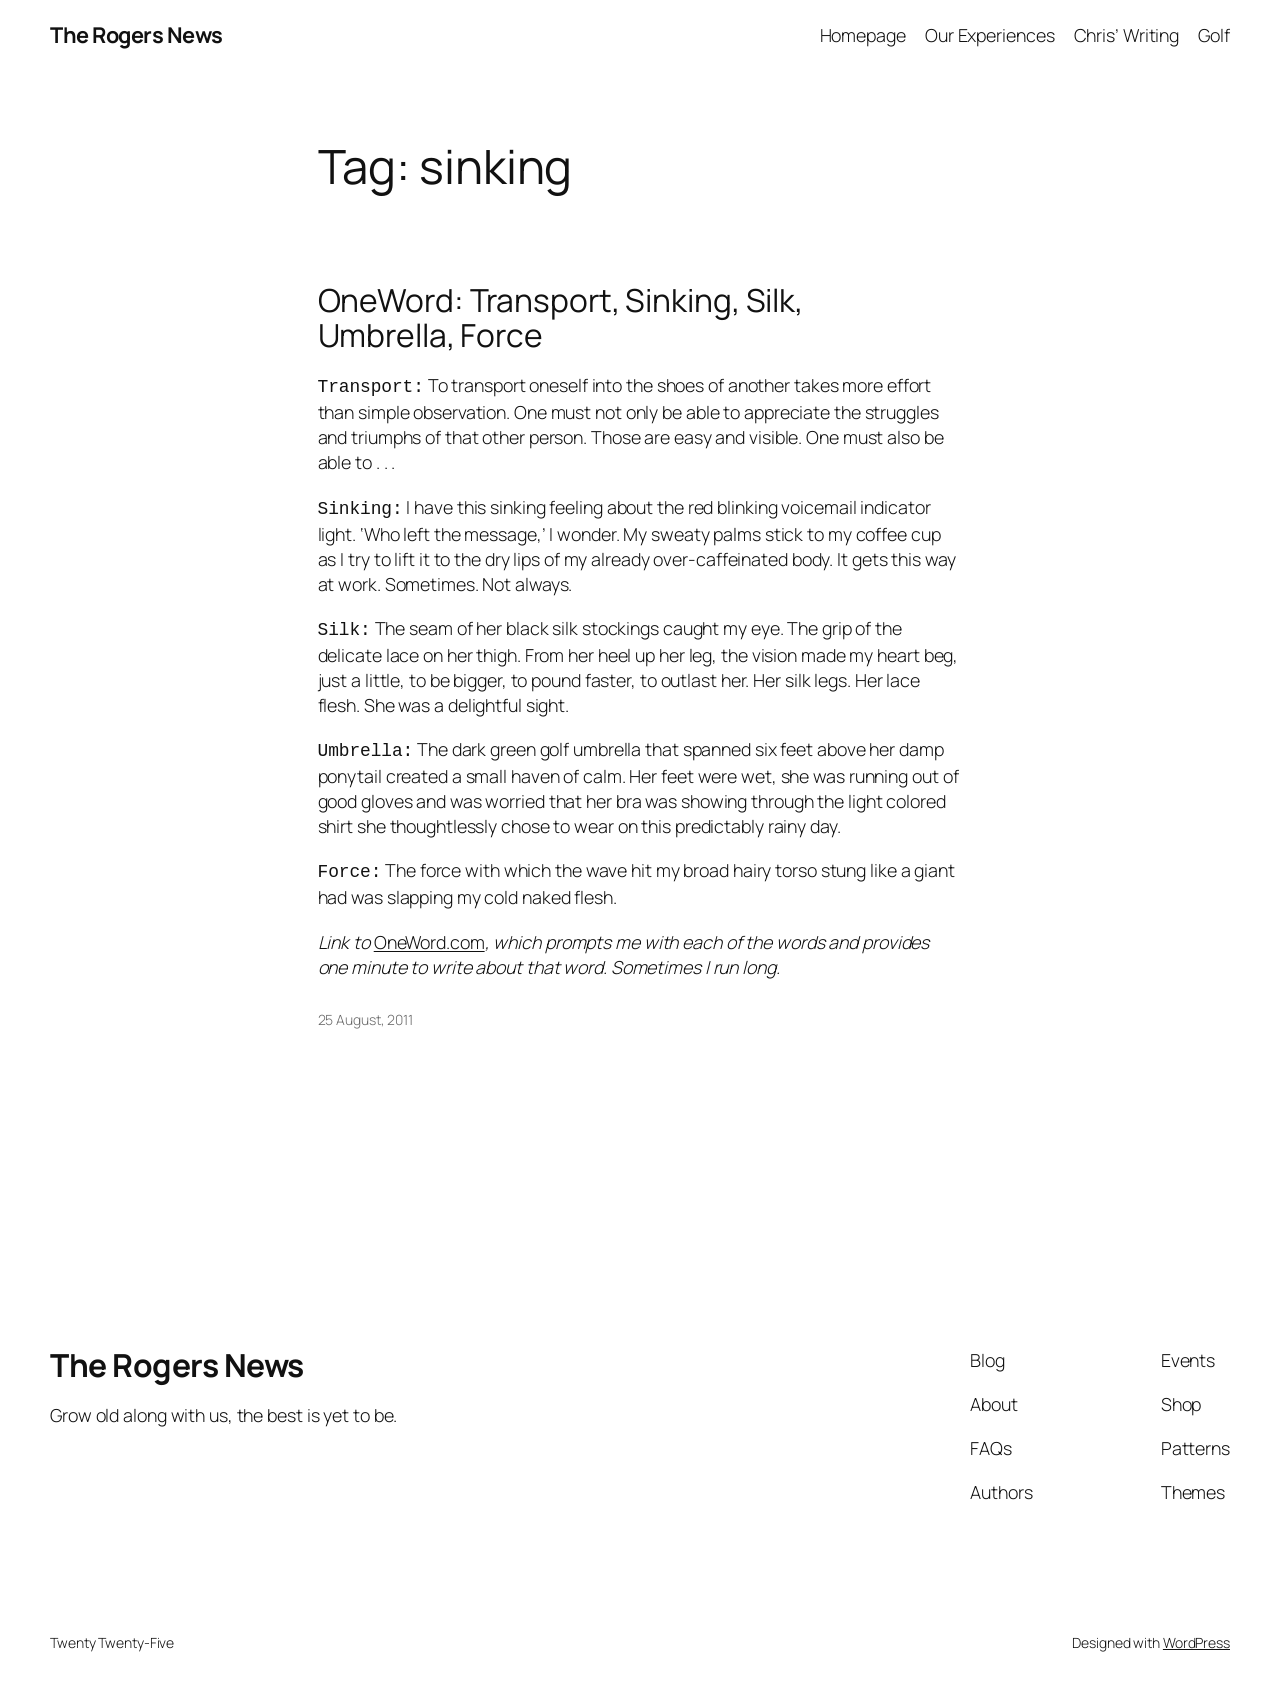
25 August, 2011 (366, 1009)
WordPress (1196, 1632)
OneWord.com (429, 932)
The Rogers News (136, 35)
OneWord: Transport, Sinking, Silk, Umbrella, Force (561, 318)
